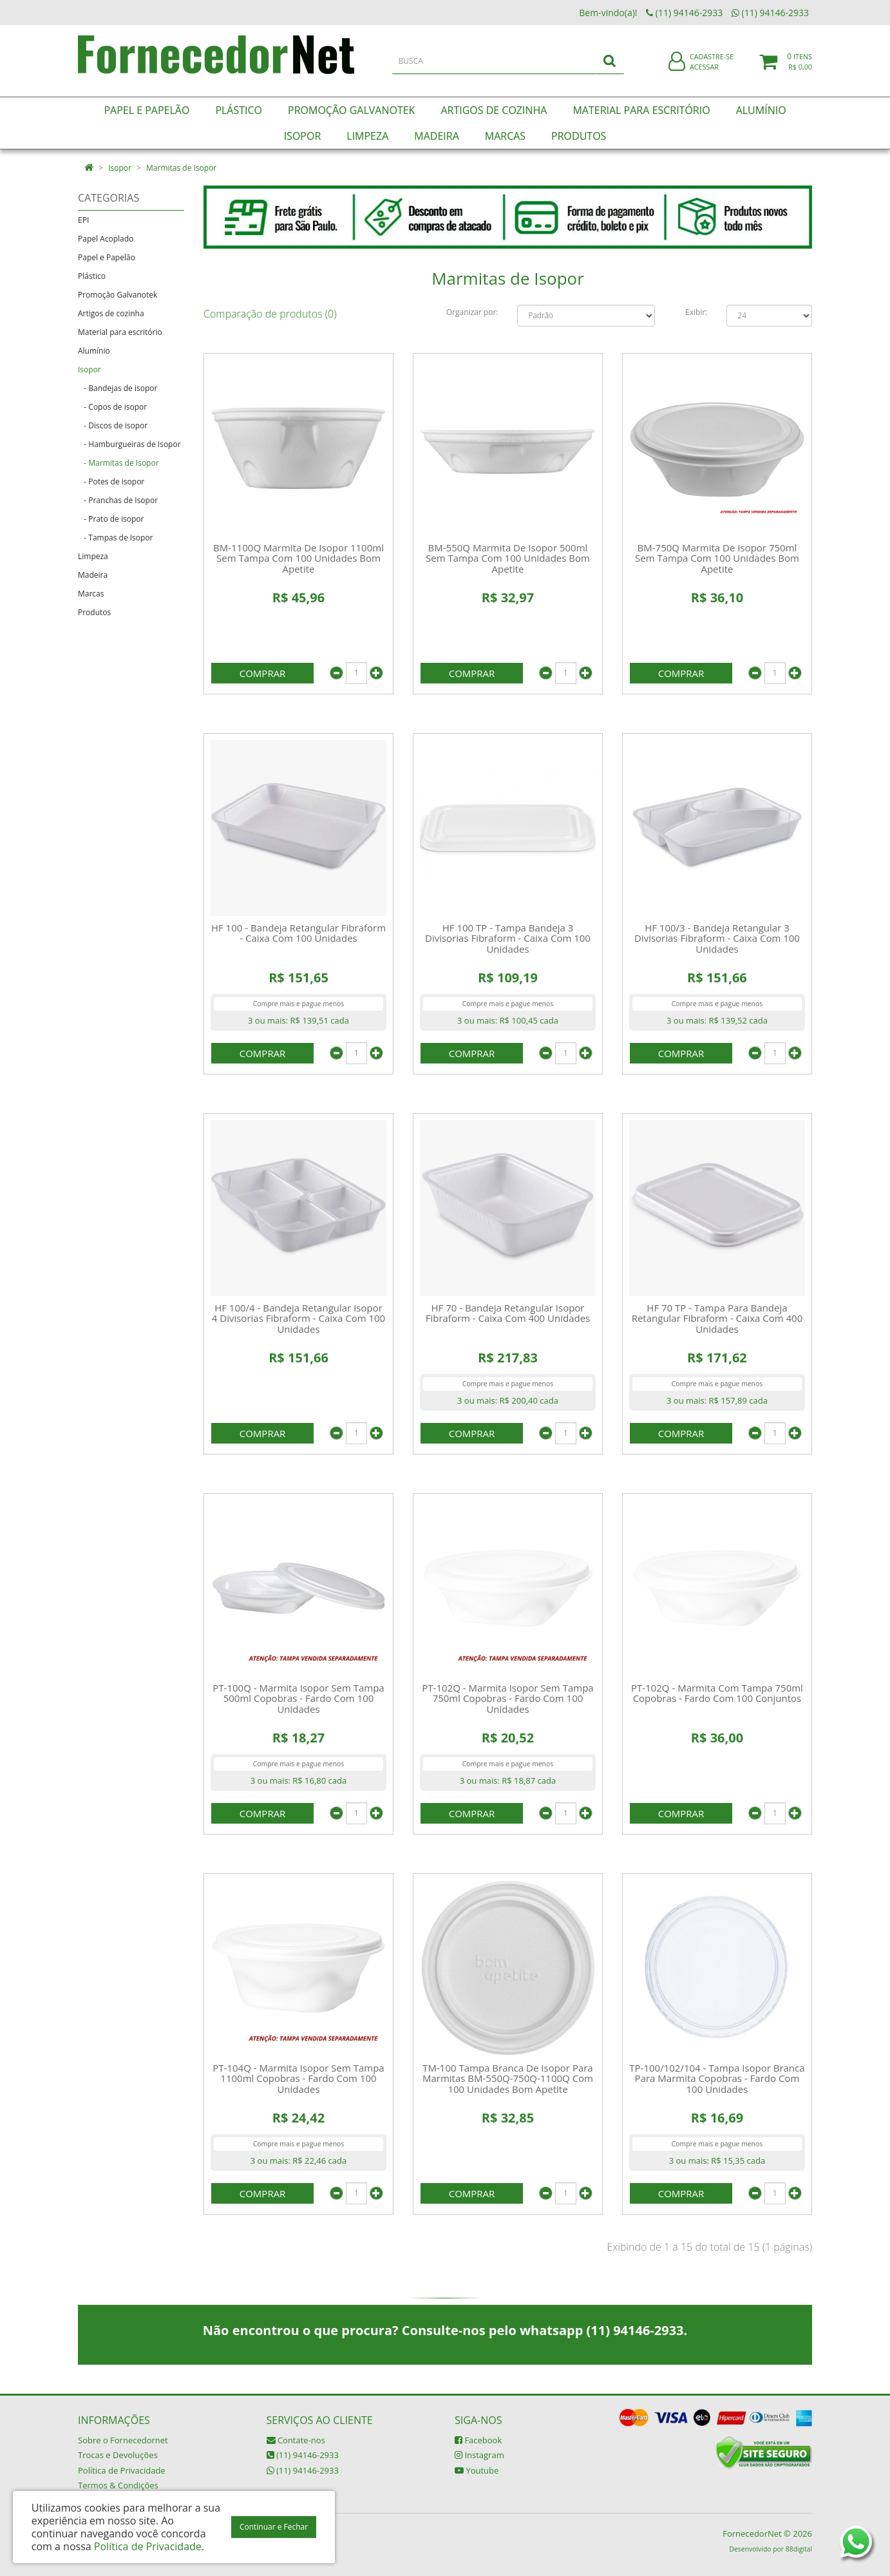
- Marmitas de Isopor (118, 462)
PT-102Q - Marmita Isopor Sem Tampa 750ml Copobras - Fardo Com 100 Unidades (507, 1698)
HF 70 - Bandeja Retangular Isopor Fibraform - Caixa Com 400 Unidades (508, 1313)
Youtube (476, 2470)
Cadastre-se (712, 63)
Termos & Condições (118, 2485)
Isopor (119, 167)
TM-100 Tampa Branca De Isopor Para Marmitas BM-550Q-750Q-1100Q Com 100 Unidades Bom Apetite (507, 2078)
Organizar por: (472, 312)
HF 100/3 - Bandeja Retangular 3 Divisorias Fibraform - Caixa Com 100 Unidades (717, 938)
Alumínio (94, 350)
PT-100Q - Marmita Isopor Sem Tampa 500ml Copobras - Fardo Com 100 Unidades (298, 1698)
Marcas (91, 593)
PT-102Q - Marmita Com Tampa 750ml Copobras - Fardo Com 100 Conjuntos (717, 1693)
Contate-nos (296, 2440)
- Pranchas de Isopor (118, 500)
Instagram (479, 2455)
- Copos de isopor (112, 406)
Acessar (704, 73)
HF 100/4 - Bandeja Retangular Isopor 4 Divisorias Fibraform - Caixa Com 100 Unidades (298, 1318)
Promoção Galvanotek (117, 294)
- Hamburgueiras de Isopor (129, 444)
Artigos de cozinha (111, 313)
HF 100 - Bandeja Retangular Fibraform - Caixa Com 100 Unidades (298, 933)
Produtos (94, 612)
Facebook (478, 2440)
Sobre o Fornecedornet (123, 2440)
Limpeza (93, 556)
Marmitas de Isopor (181, 167)
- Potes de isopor (111, 481)
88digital (799, 2548)
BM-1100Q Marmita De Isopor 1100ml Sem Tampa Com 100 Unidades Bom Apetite (298, 558)
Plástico (92, 276)
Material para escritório (120, 332)
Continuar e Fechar (274, 2526)
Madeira (93, 574)
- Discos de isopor (112, 425)
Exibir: (696, 312)
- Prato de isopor (111, 518)
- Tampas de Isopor (115, 537)
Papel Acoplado (105, 238)
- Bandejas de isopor (117, 388)
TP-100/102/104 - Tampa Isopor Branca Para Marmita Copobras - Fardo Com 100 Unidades (716, 2078)
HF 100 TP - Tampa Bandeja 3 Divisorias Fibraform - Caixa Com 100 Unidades (508, 938)
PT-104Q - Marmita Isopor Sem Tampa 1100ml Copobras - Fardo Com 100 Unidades (298, 2078)
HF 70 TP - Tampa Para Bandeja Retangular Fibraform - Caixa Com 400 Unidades (717, 1318)
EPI (83, 220)
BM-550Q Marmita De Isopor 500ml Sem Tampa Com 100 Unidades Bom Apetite (508, 558)
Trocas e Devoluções (118, 2455)
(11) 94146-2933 (303, 2455)
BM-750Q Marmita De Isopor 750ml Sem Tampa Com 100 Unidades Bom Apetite (717, 558)
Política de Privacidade (122, 2470)
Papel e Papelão (106, 257)
